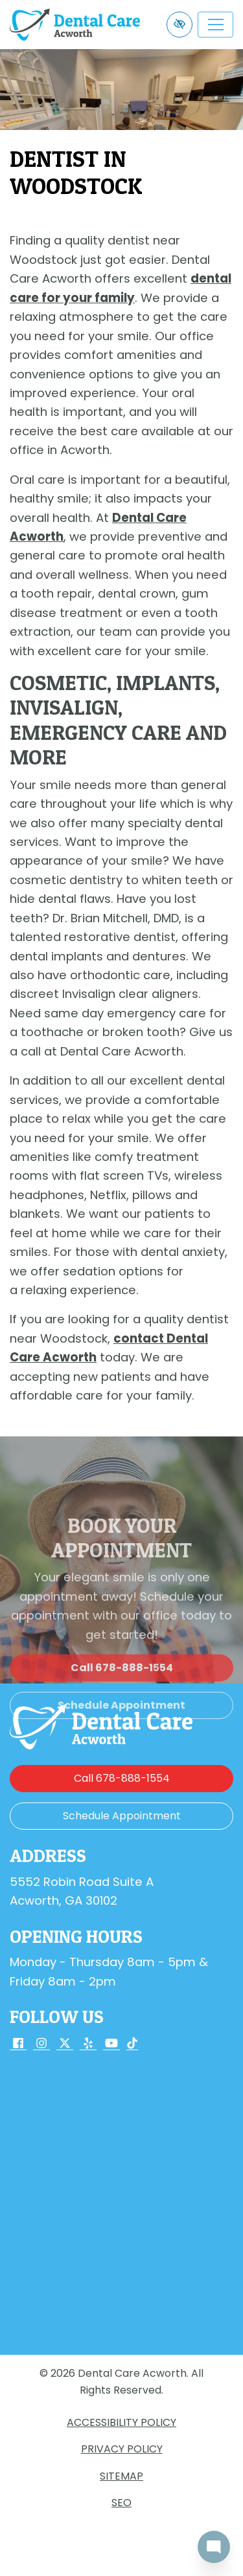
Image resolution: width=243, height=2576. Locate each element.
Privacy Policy (122, 2448)
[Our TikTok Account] (132, 2044)
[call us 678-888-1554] (121, 1778)
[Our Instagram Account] (41, 2044)
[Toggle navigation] (215, 25)
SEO (121, 2502)
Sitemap (121, 2476)
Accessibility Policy (121, 2422)
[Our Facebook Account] (18, 2044)
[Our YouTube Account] (111, 2044)
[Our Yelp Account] (88, 2044)
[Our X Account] (64, 2044)
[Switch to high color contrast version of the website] (179, 25)
